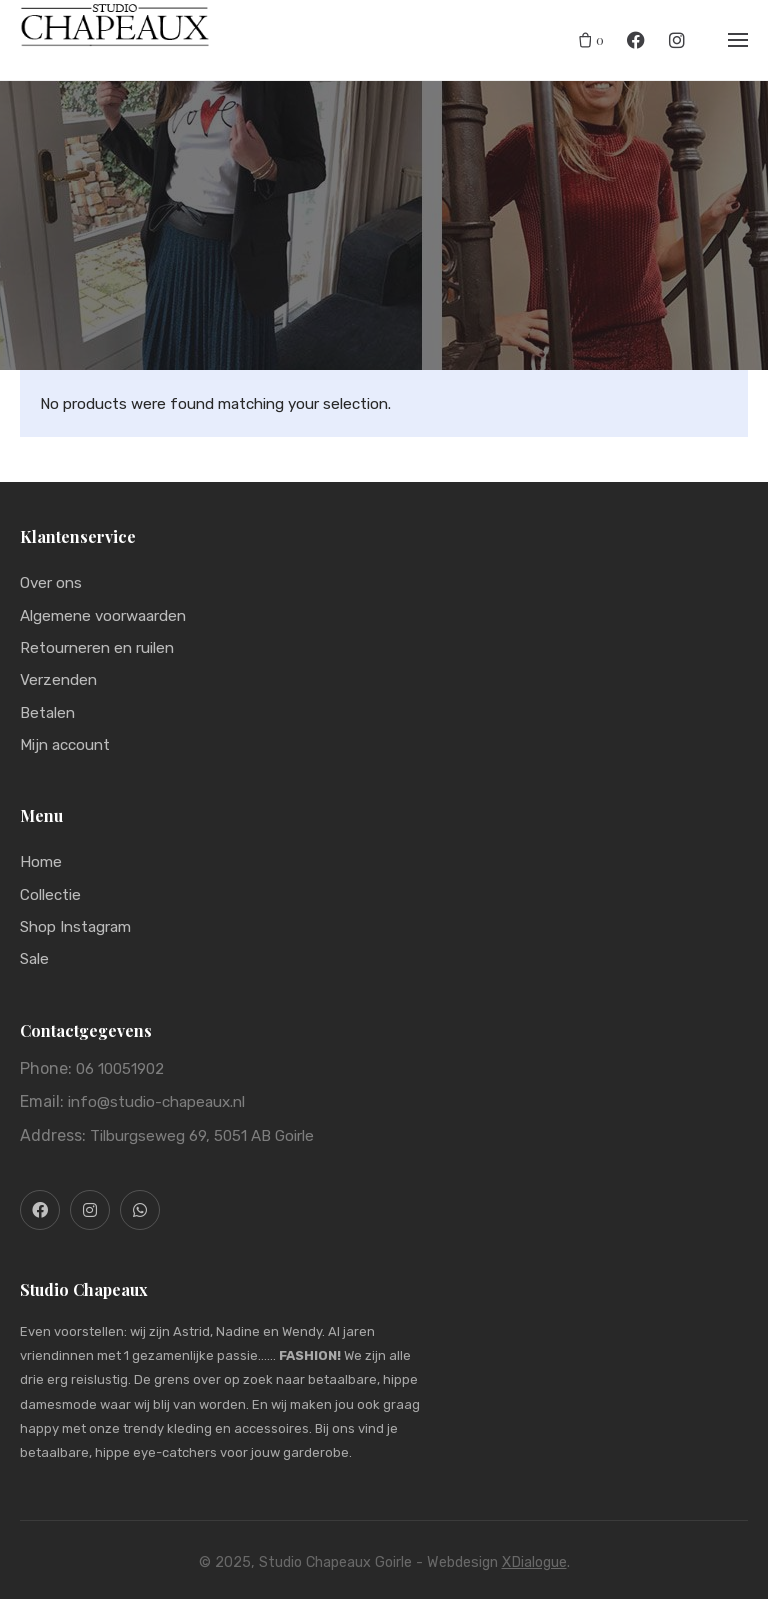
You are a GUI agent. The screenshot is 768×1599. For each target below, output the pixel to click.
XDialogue (534, 1562)
